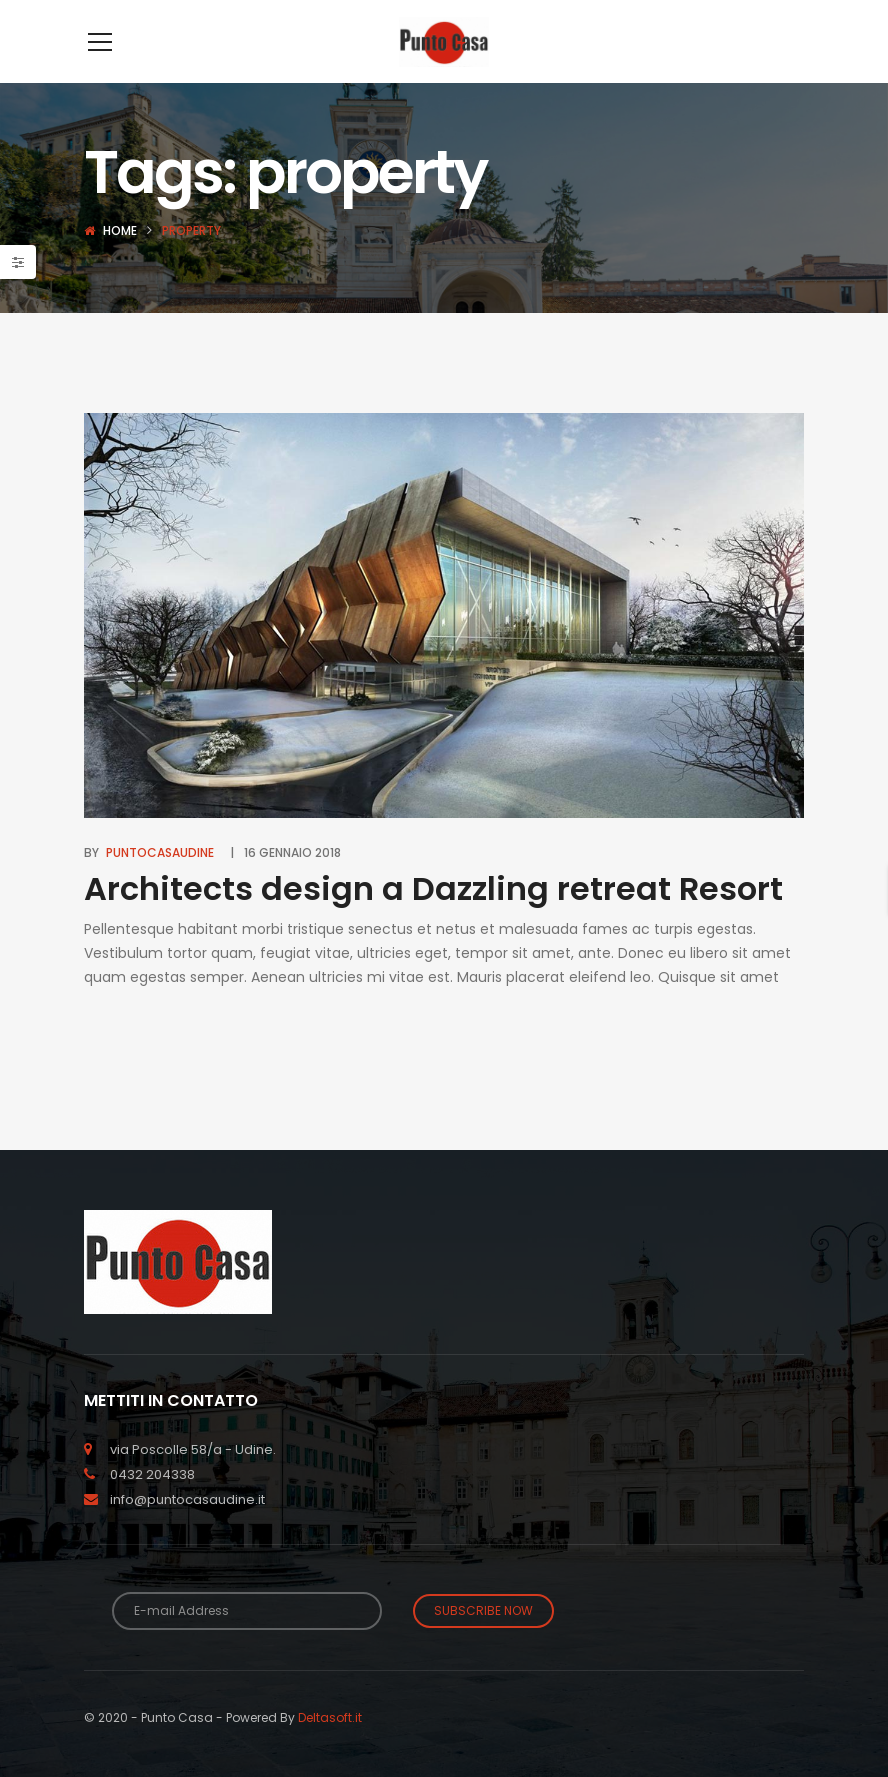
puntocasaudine (160, 882)
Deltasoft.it (330, 1747)
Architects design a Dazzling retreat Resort (433, 918)
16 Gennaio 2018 (292, 882)
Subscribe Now (483, 1640)
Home (120, 260)
